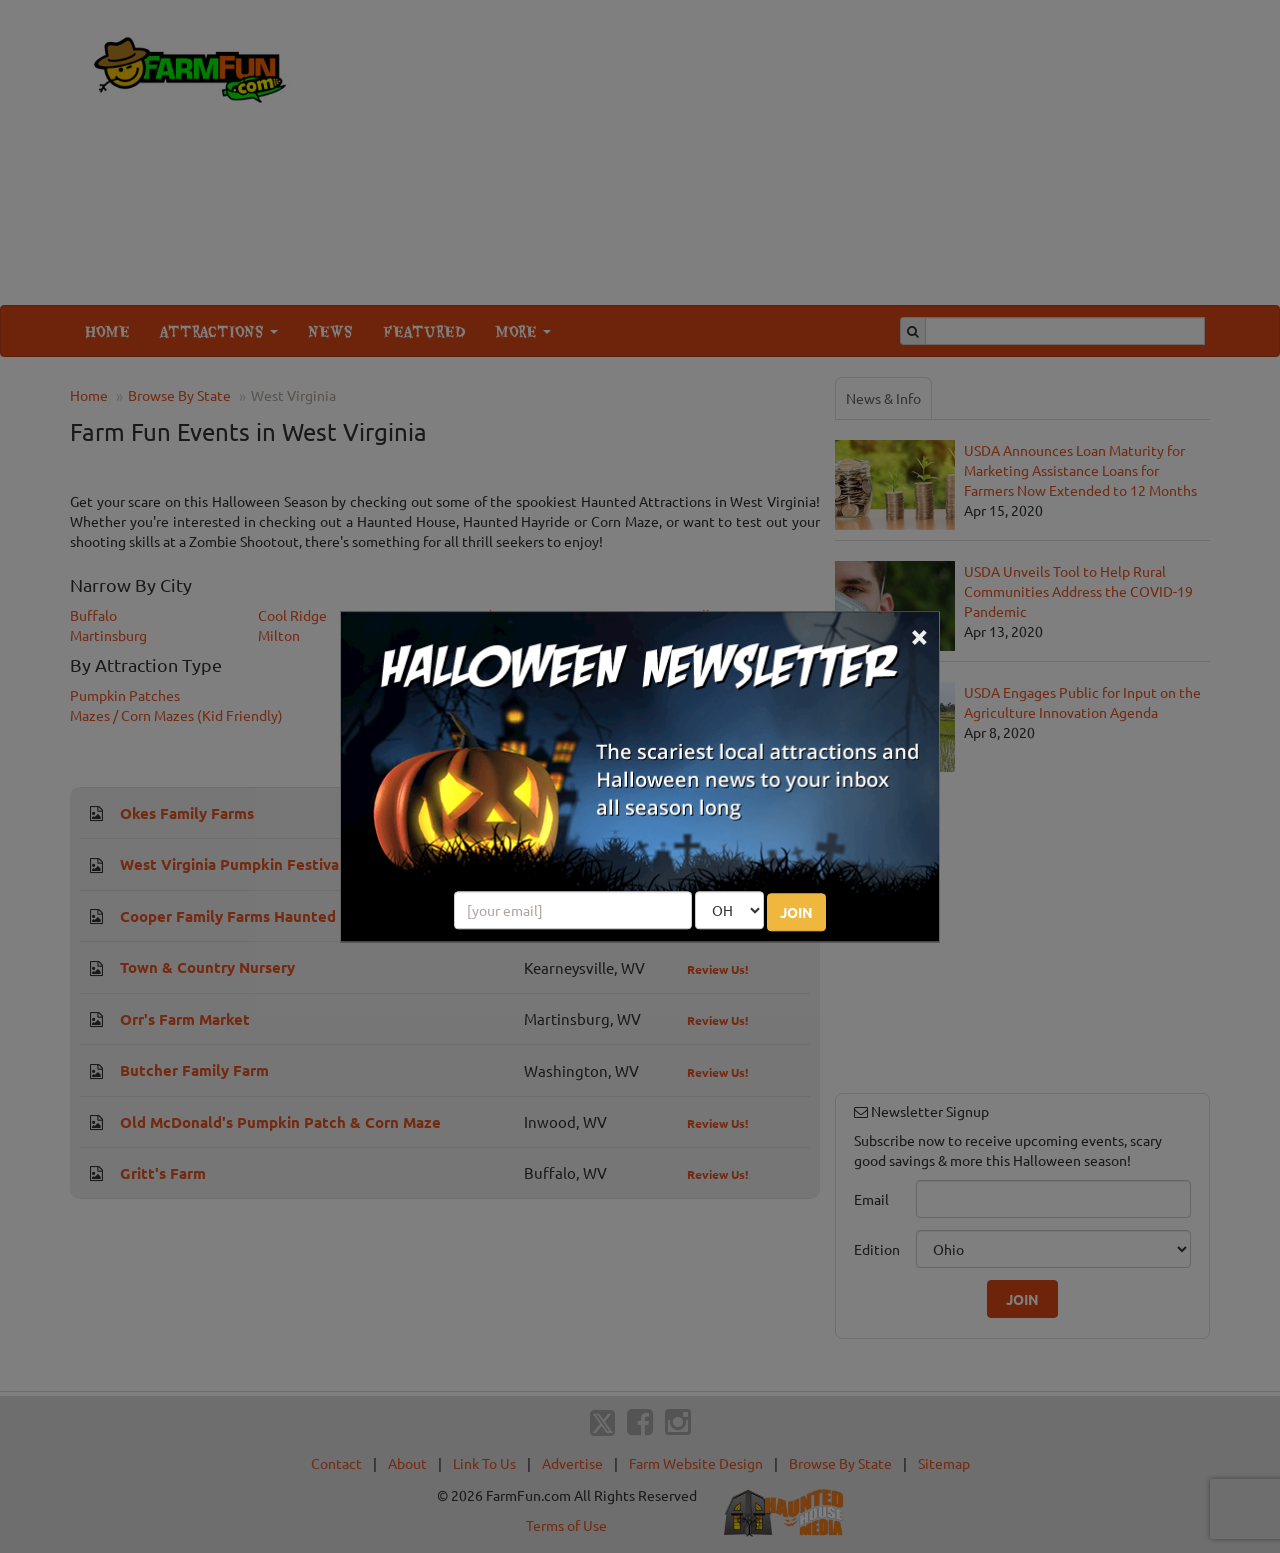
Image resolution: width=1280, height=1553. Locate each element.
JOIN (796, 912)
